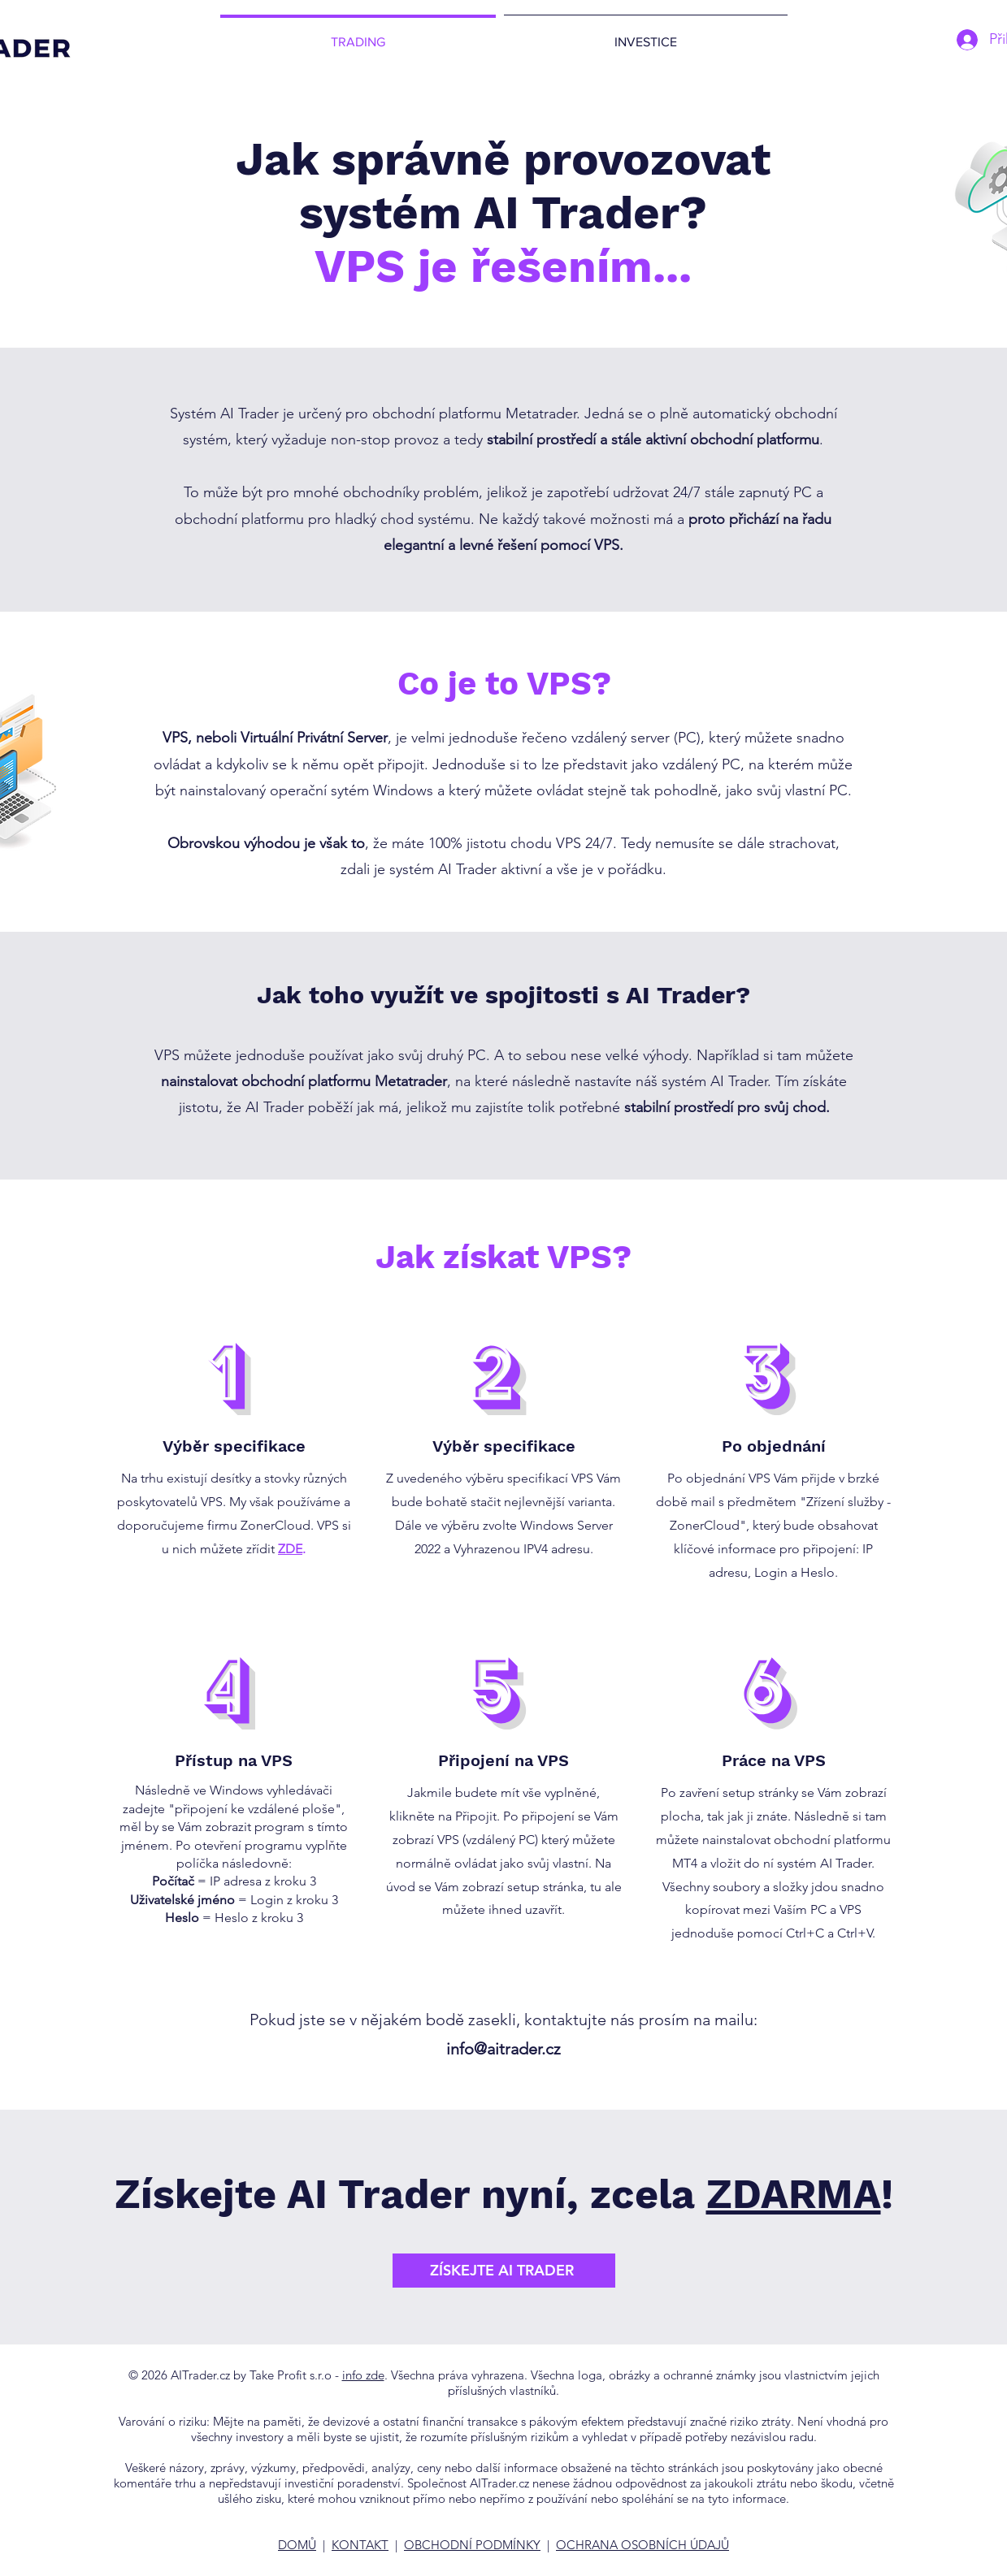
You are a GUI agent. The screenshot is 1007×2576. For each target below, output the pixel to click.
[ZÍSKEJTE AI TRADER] (504, 2270)
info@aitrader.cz (503, 2049)
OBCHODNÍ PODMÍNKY (472, 2544)
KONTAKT (360, 2544)
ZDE (290, 1548)
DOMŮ (297, 2544)
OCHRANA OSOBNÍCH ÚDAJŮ (642, 2544)
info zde (363, 2375)
